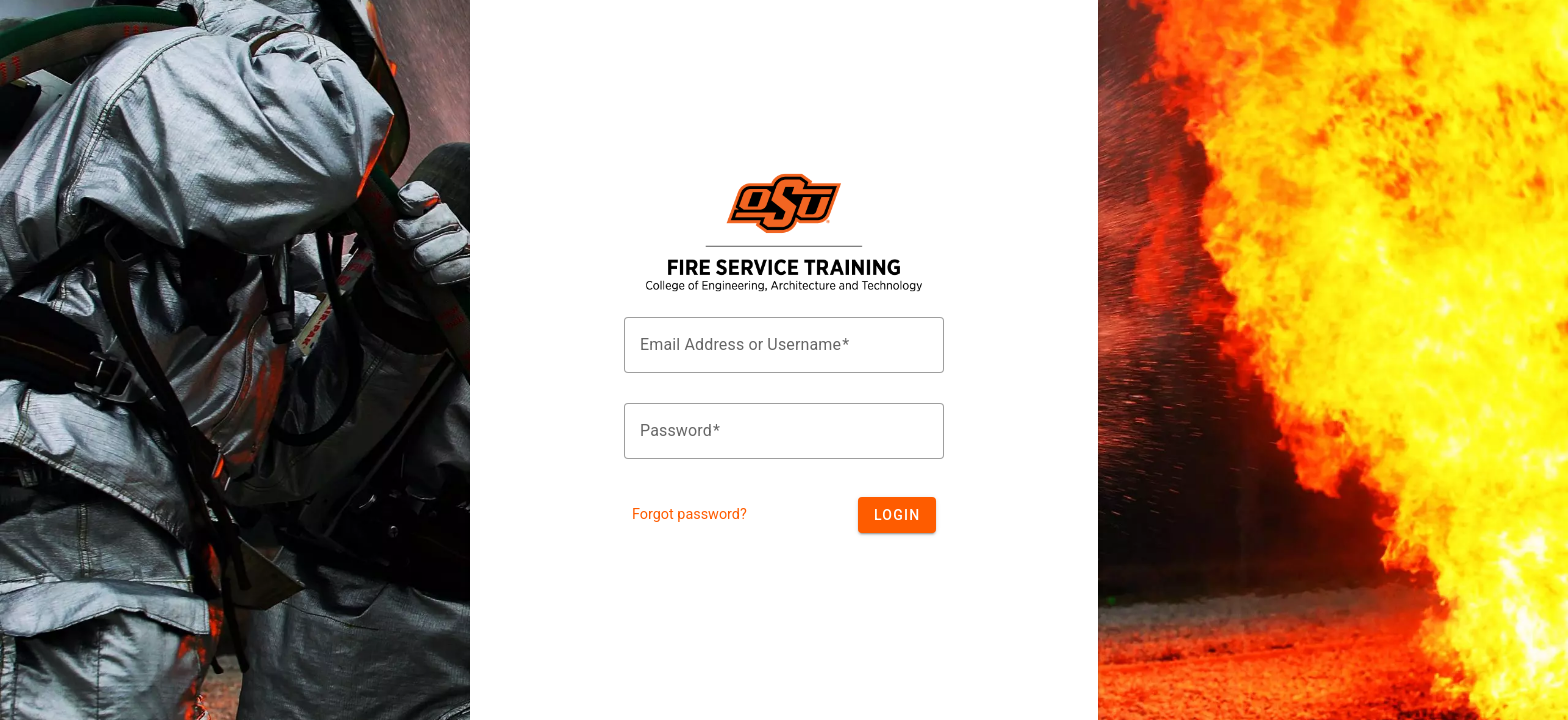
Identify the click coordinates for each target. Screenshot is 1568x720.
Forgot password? (689, 514)
